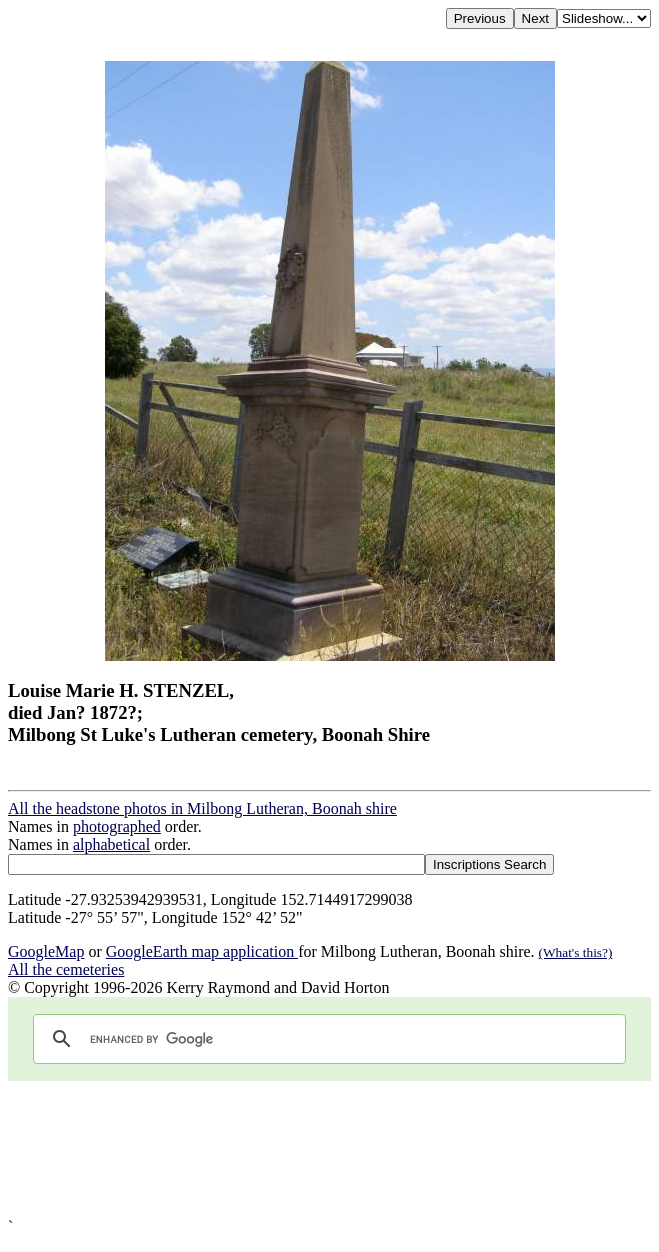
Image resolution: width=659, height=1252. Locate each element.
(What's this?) (576, 952)
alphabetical (111, 844)
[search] (326, 1039)
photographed (117, 826)
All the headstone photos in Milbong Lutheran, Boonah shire (202, 808)
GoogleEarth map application (202, 951)
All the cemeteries (66, 969)
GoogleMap (46, 951)
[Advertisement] (329, 1149)
